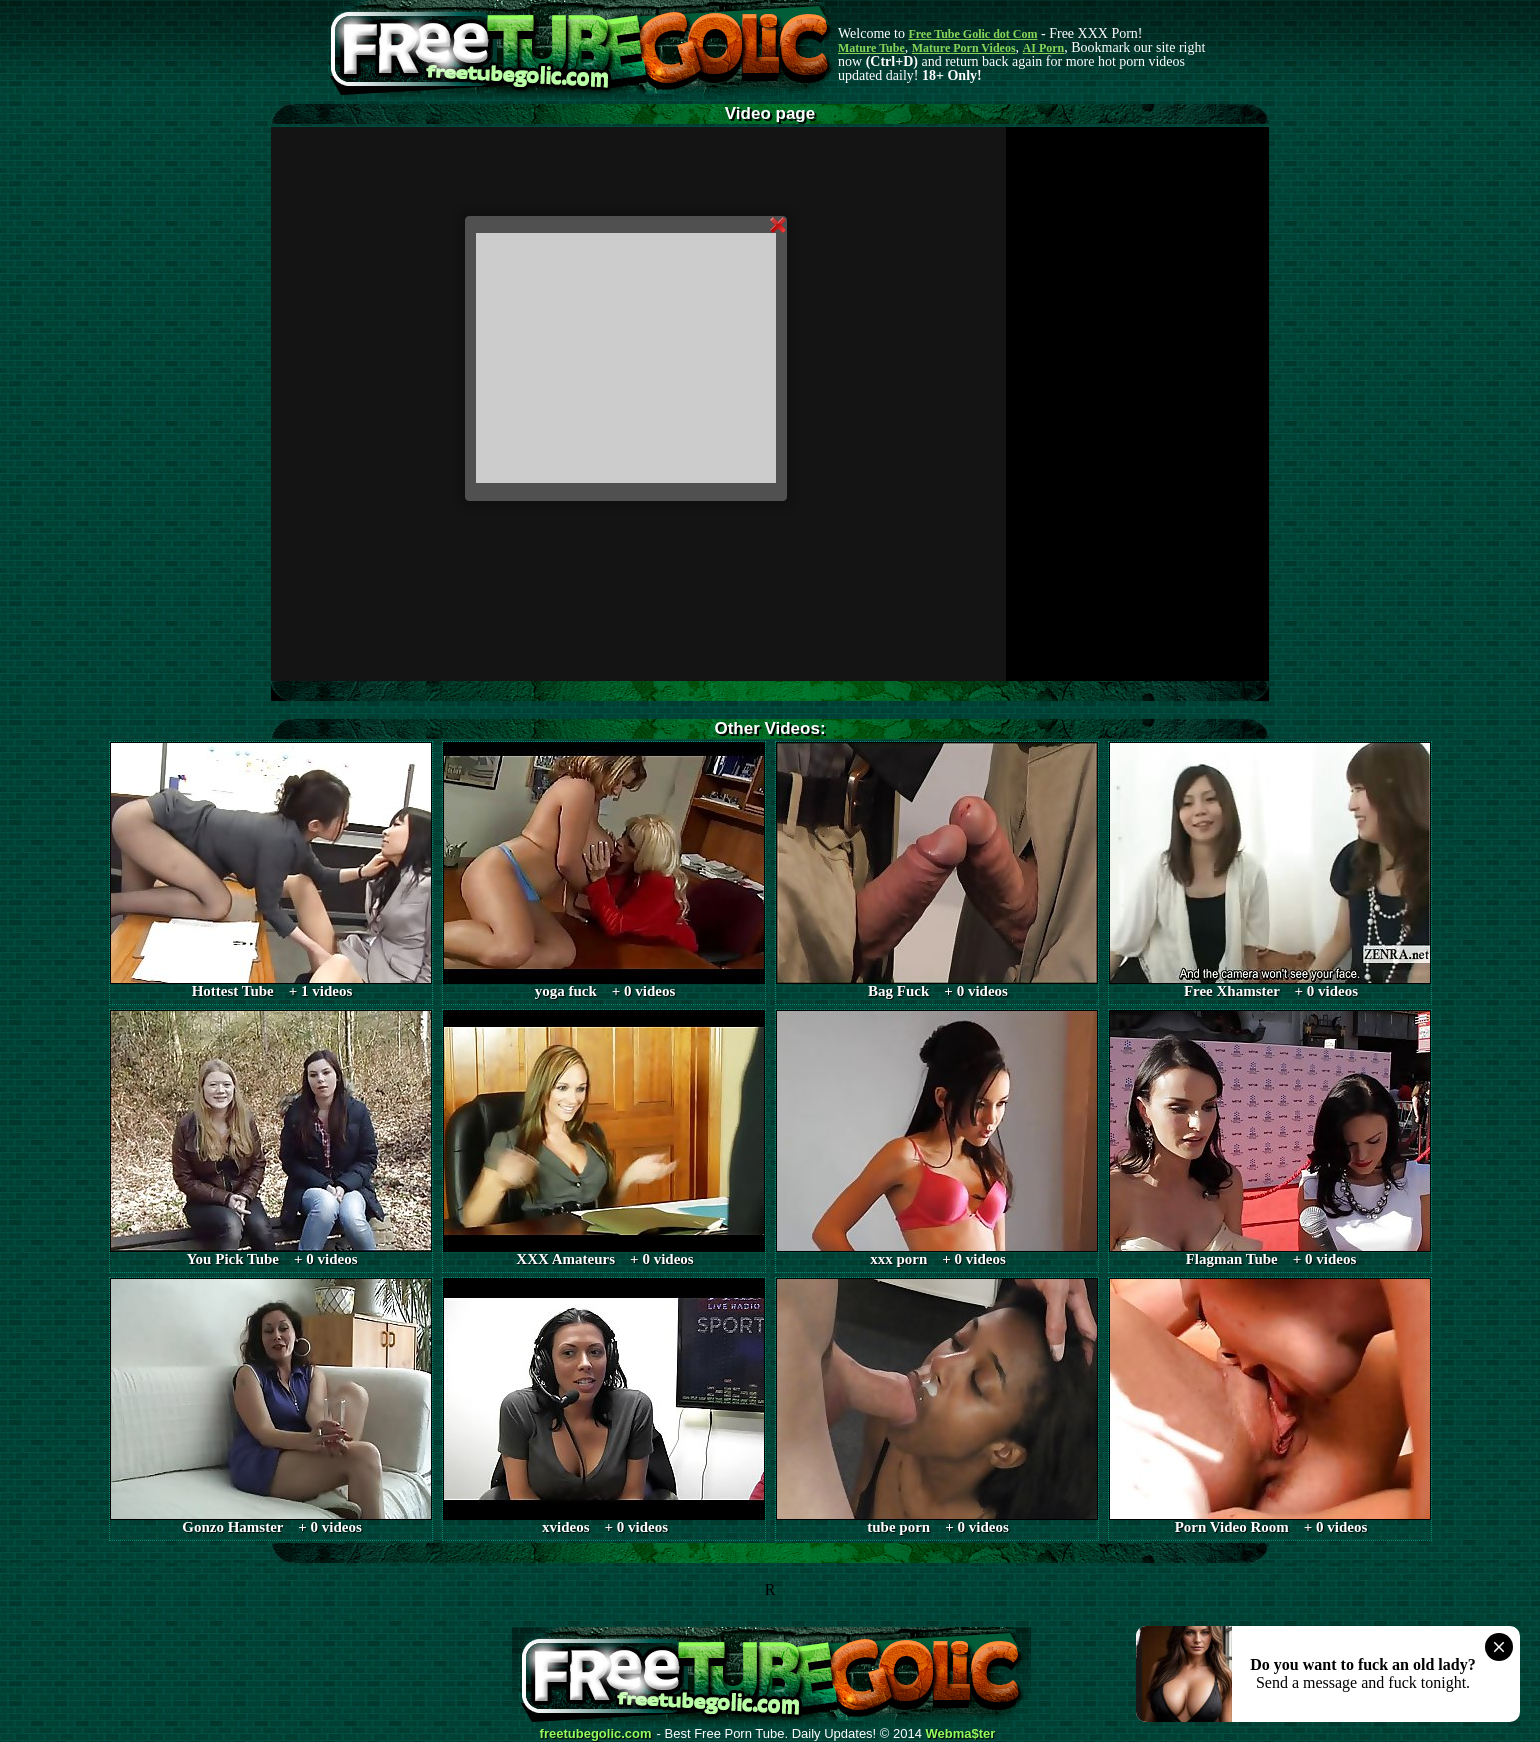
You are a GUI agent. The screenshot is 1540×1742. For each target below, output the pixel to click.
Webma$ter (961, 1734)
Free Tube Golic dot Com (972, 34)
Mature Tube (871, 48)
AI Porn (1044, 48)
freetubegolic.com (596, 1734)
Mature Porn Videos (964, 48)
